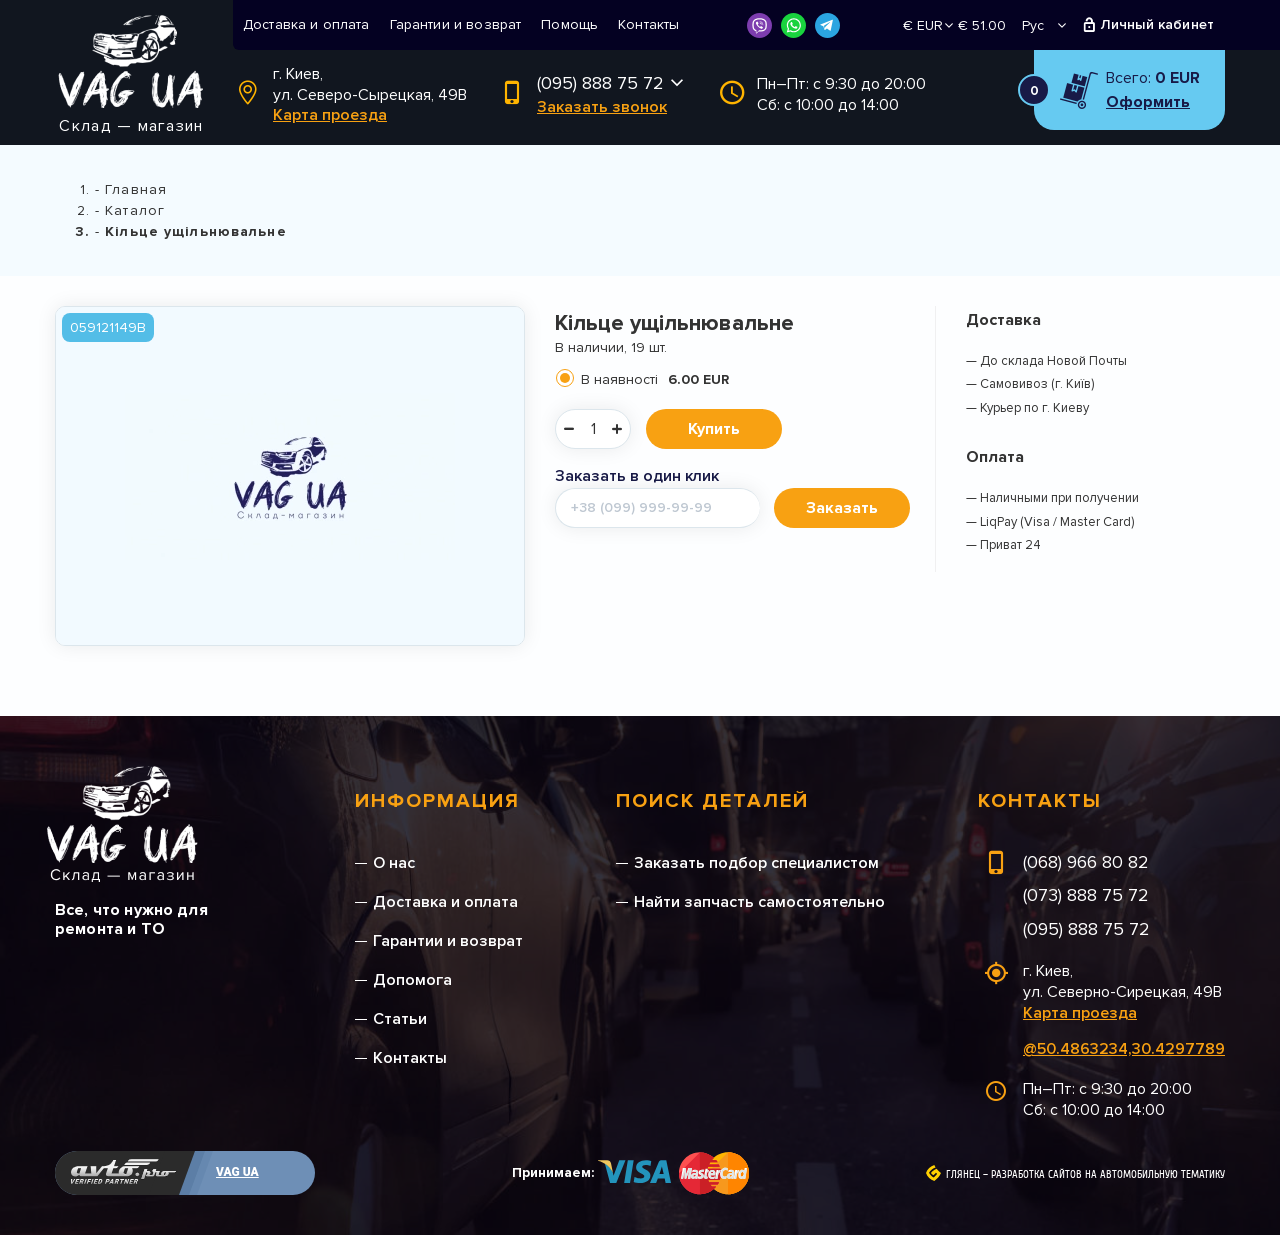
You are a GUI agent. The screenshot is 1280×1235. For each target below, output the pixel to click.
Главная (136, 189)
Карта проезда (330, 115)
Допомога (412, 980)
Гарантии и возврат (456, 24)
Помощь (569, 24)
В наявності (655, 379)
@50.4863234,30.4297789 (1124, 1049)
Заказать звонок (602, 107)
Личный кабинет (1157, 24)
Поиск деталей (712, 801)
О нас (394, 863)
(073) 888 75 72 (1086, 895)
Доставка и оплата (306, 24)
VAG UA (237, 1172)
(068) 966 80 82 (1086, 862)
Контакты (648, 24)
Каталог (135, 210)
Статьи (400, 1019)
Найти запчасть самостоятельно (759, 902)
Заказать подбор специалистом (756, 863)
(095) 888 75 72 (600, 83)
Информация (437, 801)
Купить (714, 429)
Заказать (842, 508)
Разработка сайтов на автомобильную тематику (1108, 1175)
